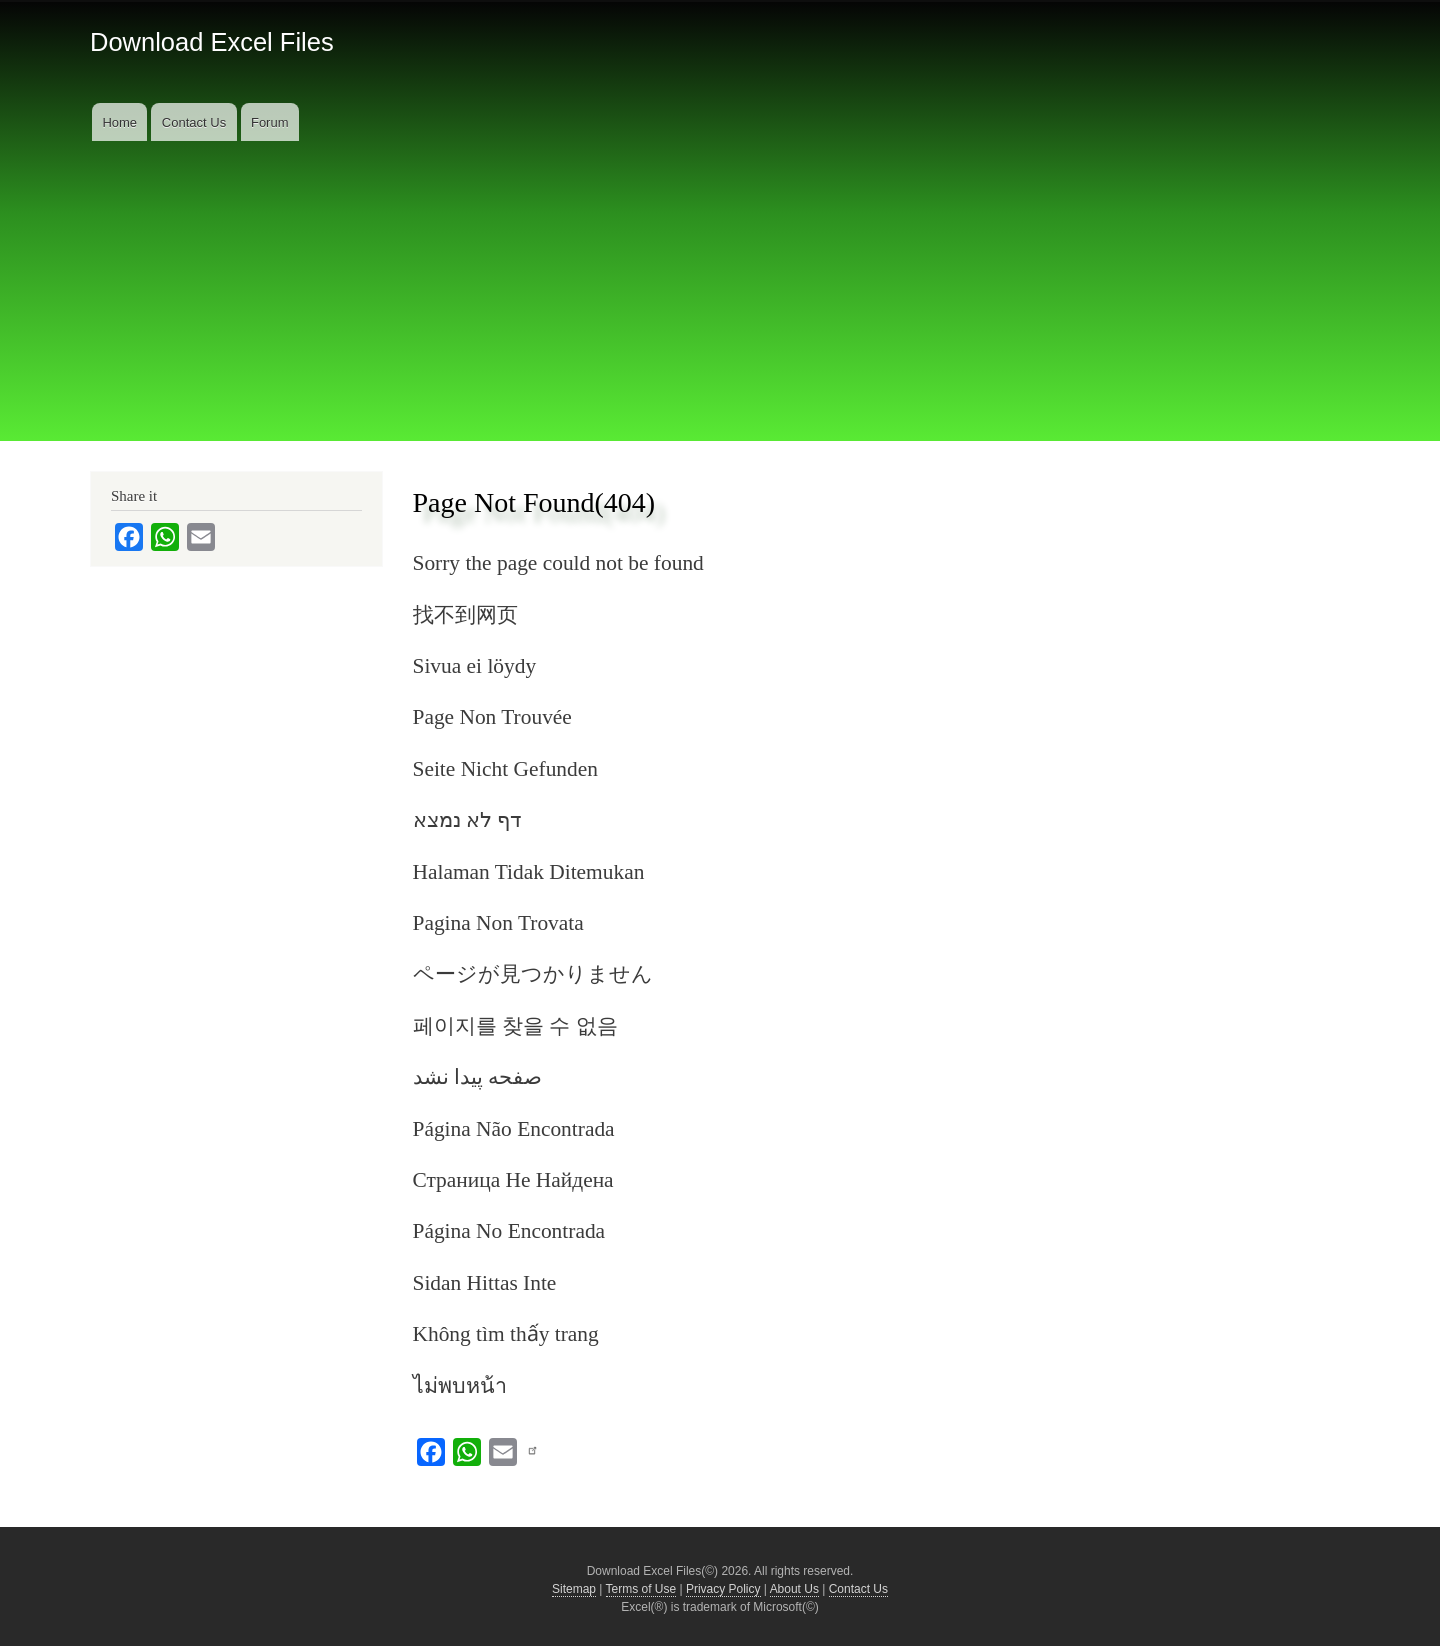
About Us (794, 1589)
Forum (270, 122)
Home (119, 122)
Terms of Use (641, 1589)
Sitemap (574, 1589)
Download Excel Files (212, 42)
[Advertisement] (720, 291)
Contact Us (194, 122)
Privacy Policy (723, 1589)
